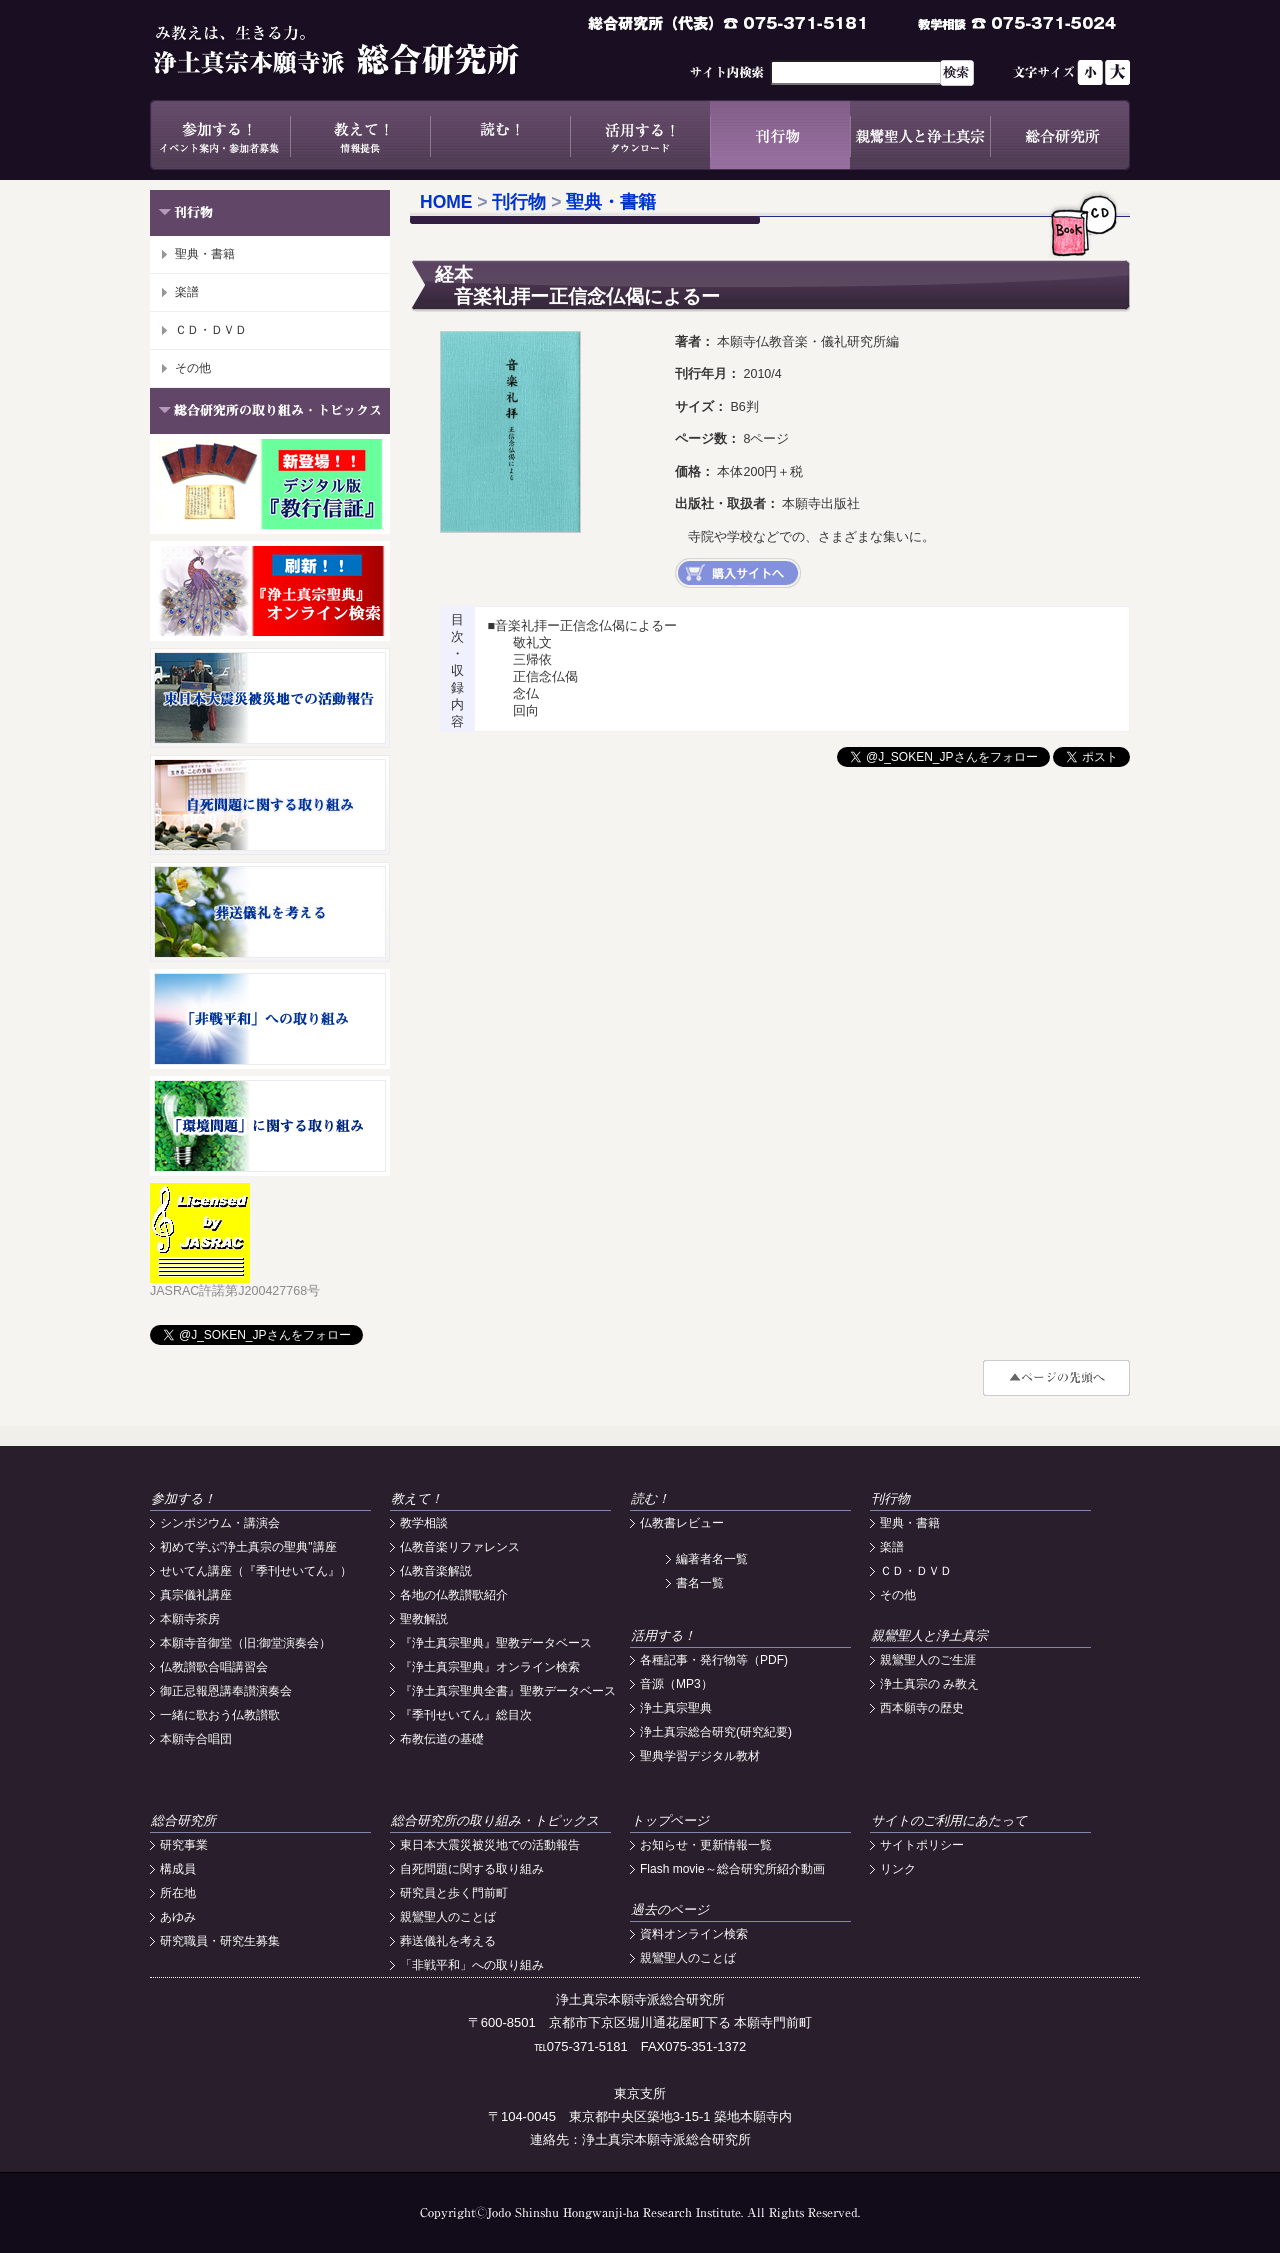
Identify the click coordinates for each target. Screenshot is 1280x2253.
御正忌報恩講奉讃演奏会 (226, 1691)
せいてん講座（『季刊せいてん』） (256, 1571)
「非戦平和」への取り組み (472, 1965)
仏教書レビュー (682, 1523)
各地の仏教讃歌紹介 (454, 1595)
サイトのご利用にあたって (949, 1820)
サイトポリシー (922, 1845)
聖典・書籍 (205, 254)
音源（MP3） (676, 1684)
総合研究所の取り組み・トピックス (495, 1820)
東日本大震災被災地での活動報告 (490, 1845)
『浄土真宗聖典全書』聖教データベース (508, 1691)
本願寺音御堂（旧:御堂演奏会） (245, 1643)
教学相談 (424, 1523)
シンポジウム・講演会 (220, 1523)
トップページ (670, 1820)
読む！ (500, 135)
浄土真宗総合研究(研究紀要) (716, 1732)
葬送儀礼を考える (448, 1941)
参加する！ (220, 135)
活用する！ (640, 135)
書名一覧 (700, 1583)
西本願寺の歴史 (922, 1708)
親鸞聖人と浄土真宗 (920, 135)
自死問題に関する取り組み (472, 1869)
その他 (193, 368)
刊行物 (780, 135)
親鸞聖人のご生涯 (928, 1660)
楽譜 (187, 292)
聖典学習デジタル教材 (700, 1756)
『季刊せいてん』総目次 (466, 1715)
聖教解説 (424, 1619)
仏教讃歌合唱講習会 (214, 1667)
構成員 (178, 1869)
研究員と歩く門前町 (454, 1893)
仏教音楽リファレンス (460, 1547)
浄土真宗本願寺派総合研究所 (365, 50)
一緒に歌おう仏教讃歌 (220, 1715)
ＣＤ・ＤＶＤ (211, 330)
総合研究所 (1060, 135)
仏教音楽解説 (436, 1571)
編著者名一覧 (712, 1559)
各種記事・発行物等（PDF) (714, 1660)
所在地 (178, 1893)
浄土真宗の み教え (929, 1684)
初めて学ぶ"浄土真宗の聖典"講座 (248, 1547)
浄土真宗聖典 (676, 1708)
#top (1056, 1378)
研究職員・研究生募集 (220, 1941)
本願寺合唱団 (196, 1739)
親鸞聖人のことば (448, 1917)
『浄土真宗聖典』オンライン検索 (490, 1667)
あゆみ (178, 1917)
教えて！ (360, 135)
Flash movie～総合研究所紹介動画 (732, 1869)
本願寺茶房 (190, 1619)
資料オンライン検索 (694, 1934)
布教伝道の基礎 (442, 1739)
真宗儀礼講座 (196, 1595)
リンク (898, 1869)
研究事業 (184, 1845)
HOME (446, 202)
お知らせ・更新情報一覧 (706, 1845)
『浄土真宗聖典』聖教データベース (496, 1643)
